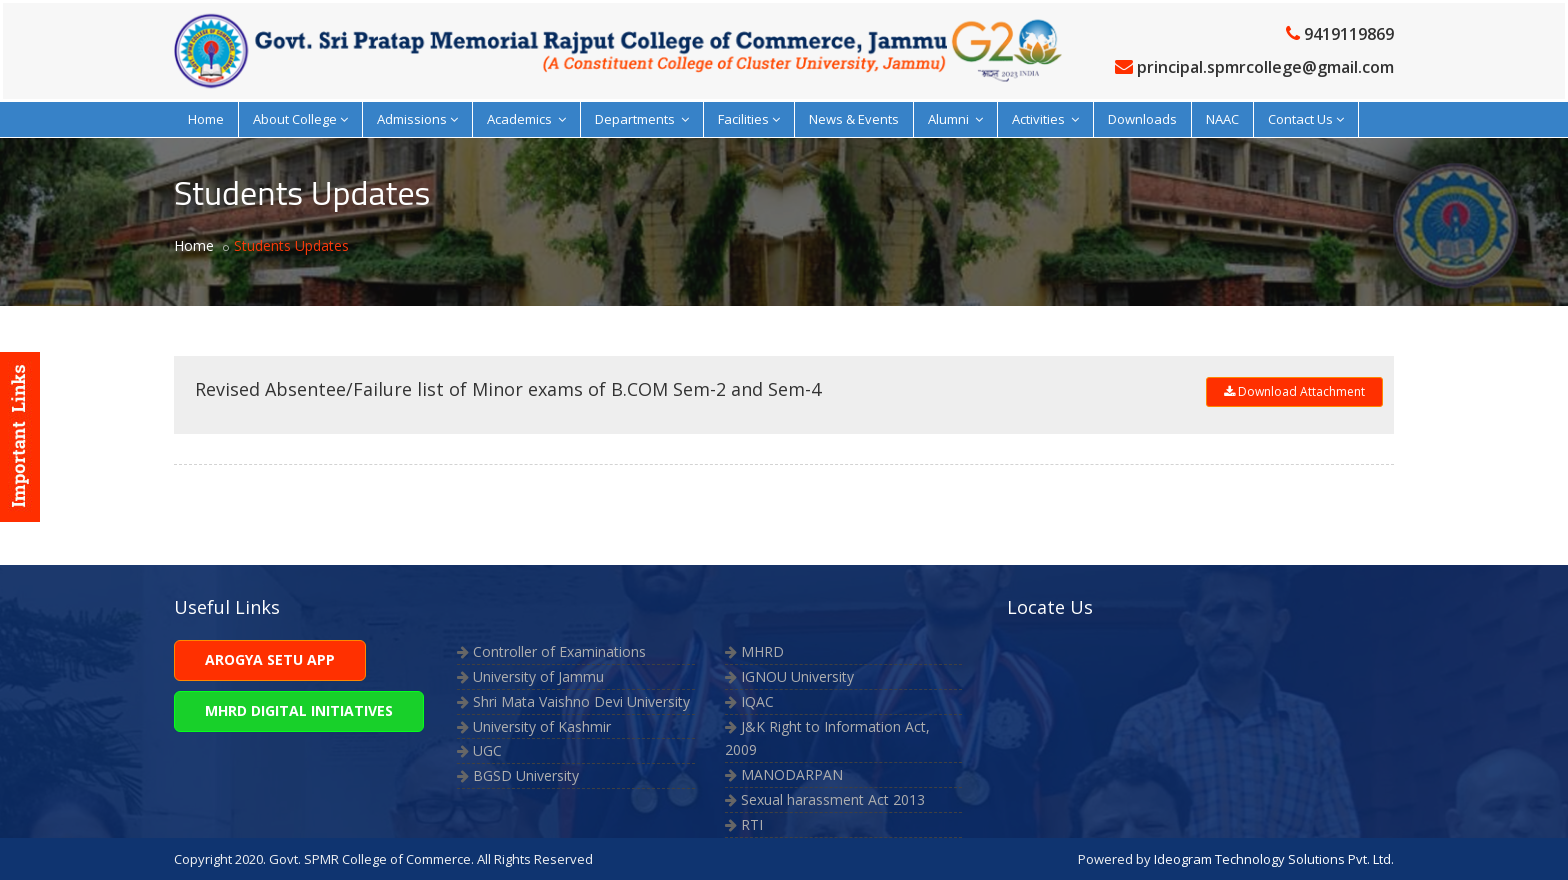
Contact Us (1306, 119)
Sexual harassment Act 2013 (833, 799)
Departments (642, 119)
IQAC (757, 701)
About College (300, 119)
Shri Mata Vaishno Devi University (581, 701)
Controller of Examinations (559, 651)
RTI (752, 824)
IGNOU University (797, 676)
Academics (526, 119)
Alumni (955, 119)
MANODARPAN (792, 774)
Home (206, 119)
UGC (487, 750)
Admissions (417, 119)
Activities (1045, 119)
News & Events (854, 119)
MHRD (762, 651)
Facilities (749, 119)
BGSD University (526, 775)
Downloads (1142, 119)
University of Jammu (538, 676)
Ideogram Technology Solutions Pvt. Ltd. (1274, 859)
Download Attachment (1294, 391)
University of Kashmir (542, 726)
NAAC (1222, 119)
